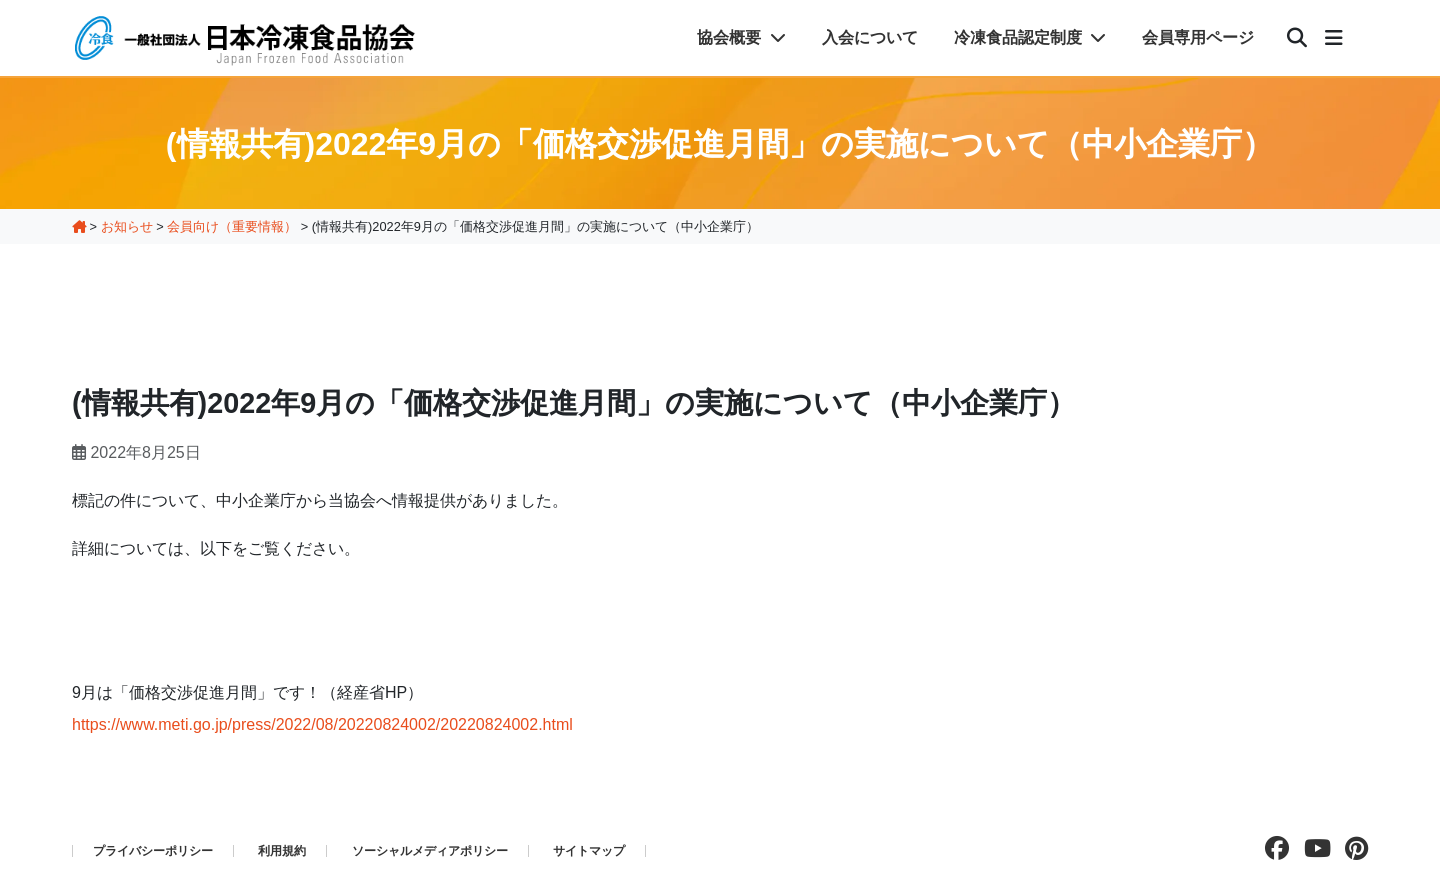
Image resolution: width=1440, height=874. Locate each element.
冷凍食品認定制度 (1030, 37)
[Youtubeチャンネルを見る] (1312, 848)
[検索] (1297, 38)
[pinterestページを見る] (1351, 848)
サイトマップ (589, 851)
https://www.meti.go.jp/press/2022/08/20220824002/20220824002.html (322, 724)
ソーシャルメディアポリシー (430, 851)
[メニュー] (1334, 38)
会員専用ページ (1198, 37)
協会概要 (741, 37)
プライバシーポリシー (153, 851)
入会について (870, 37)
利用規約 (282, 851)
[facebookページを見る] (1272, 848)
